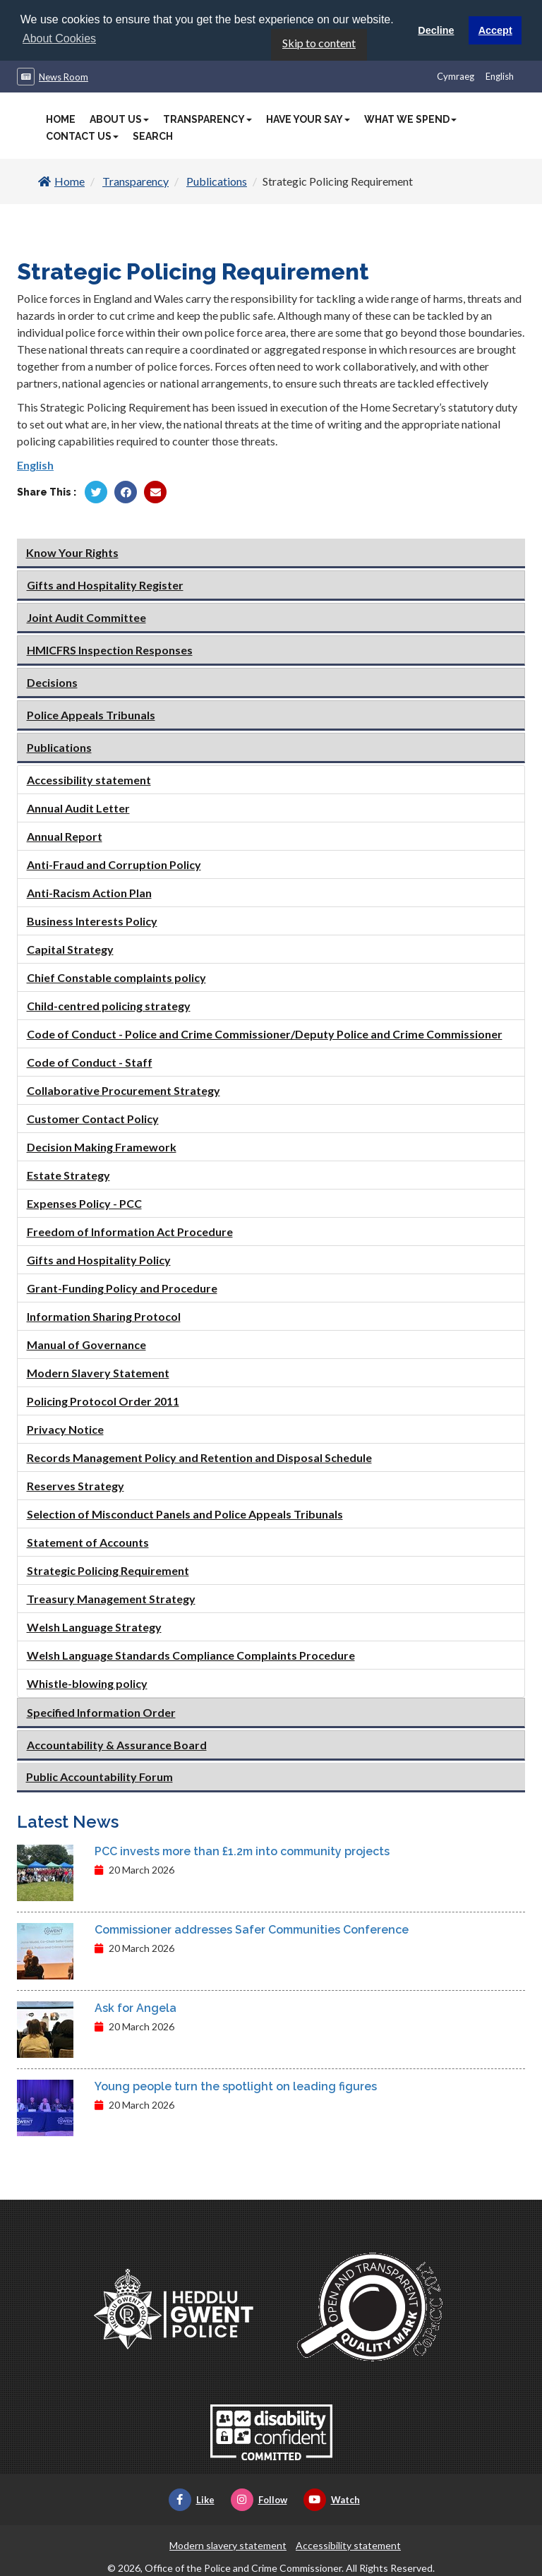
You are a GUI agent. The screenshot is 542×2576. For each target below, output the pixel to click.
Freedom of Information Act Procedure (130, 1230)
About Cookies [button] (59, 38)
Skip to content (319, 42)
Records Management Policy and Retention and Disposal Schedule (199, 1456)
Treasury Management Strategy (111, 1597)
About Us (119, 118)
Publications (216, 180)
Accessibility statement (89, 778)
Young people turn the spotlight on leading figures (236, 2085)
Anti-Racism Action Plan (89, 891)
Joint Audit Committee (86, 616)
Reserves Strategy (75, 1484)
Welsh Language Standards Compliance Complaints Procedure (191, 1653)
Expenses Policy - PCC (84, 1202)
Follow (259, 2499)
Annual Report (64, 834)
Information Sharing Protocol (104, 1315)
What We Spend (410, 118)
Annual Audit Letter (78, 806)
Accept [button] (495, 30)
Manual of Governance (86, 1343)
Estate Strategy (68, 1173)
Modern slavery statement (228, 2545)
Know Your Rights (72, 551)
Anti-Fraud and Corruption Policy (114, 863)
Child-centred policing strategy (109, 1004)
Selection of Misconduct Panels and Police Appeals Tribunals (185, 1512)
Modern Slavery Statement (98, 1371)
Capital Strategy (70, 947)
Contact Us (82, 135)
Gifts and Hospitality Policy (99, 1258)
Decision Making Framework (101, 1145)
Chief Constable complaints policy (116, 976)
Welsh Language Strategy (94, 1625)
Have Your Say (308, 118)
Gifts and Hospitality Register (105, 583)
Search (153, 135)
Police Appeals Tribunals (91, 713)
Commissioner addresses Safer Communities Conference (252, 1929)
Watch (331, 2499)
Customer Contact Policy (93, 1117)
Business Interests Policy (92, 919)
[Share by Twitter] (96, 491)
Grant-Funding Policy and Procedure (122, 1286)
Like (192, 2499)
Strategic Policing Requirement (108, 1569)
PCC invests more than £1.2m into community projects (242, 1850)
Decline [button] (436, 30)
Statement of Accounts (88, 1540)
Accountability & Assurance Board (117, 1743)
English (500, 75)
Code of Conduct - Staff (89, 1060)
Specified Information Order (101, 1711)
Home (61, 118)
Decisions (52, 681)
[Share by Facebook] (125, 491)
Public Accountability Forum (99, 1775)
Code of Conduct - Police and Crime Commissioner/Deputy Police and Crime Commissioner (264, 1032)
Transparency (207, 118)
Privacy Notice (65, 1427)
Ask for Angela (135, 2007)
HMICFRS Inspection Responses (110, 648)
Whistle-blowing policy (87, 1682)
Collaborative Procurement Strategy (123, 1089)
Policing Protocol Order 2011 (103, 1399)
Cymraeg (455, 75)
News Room (63, 76)
